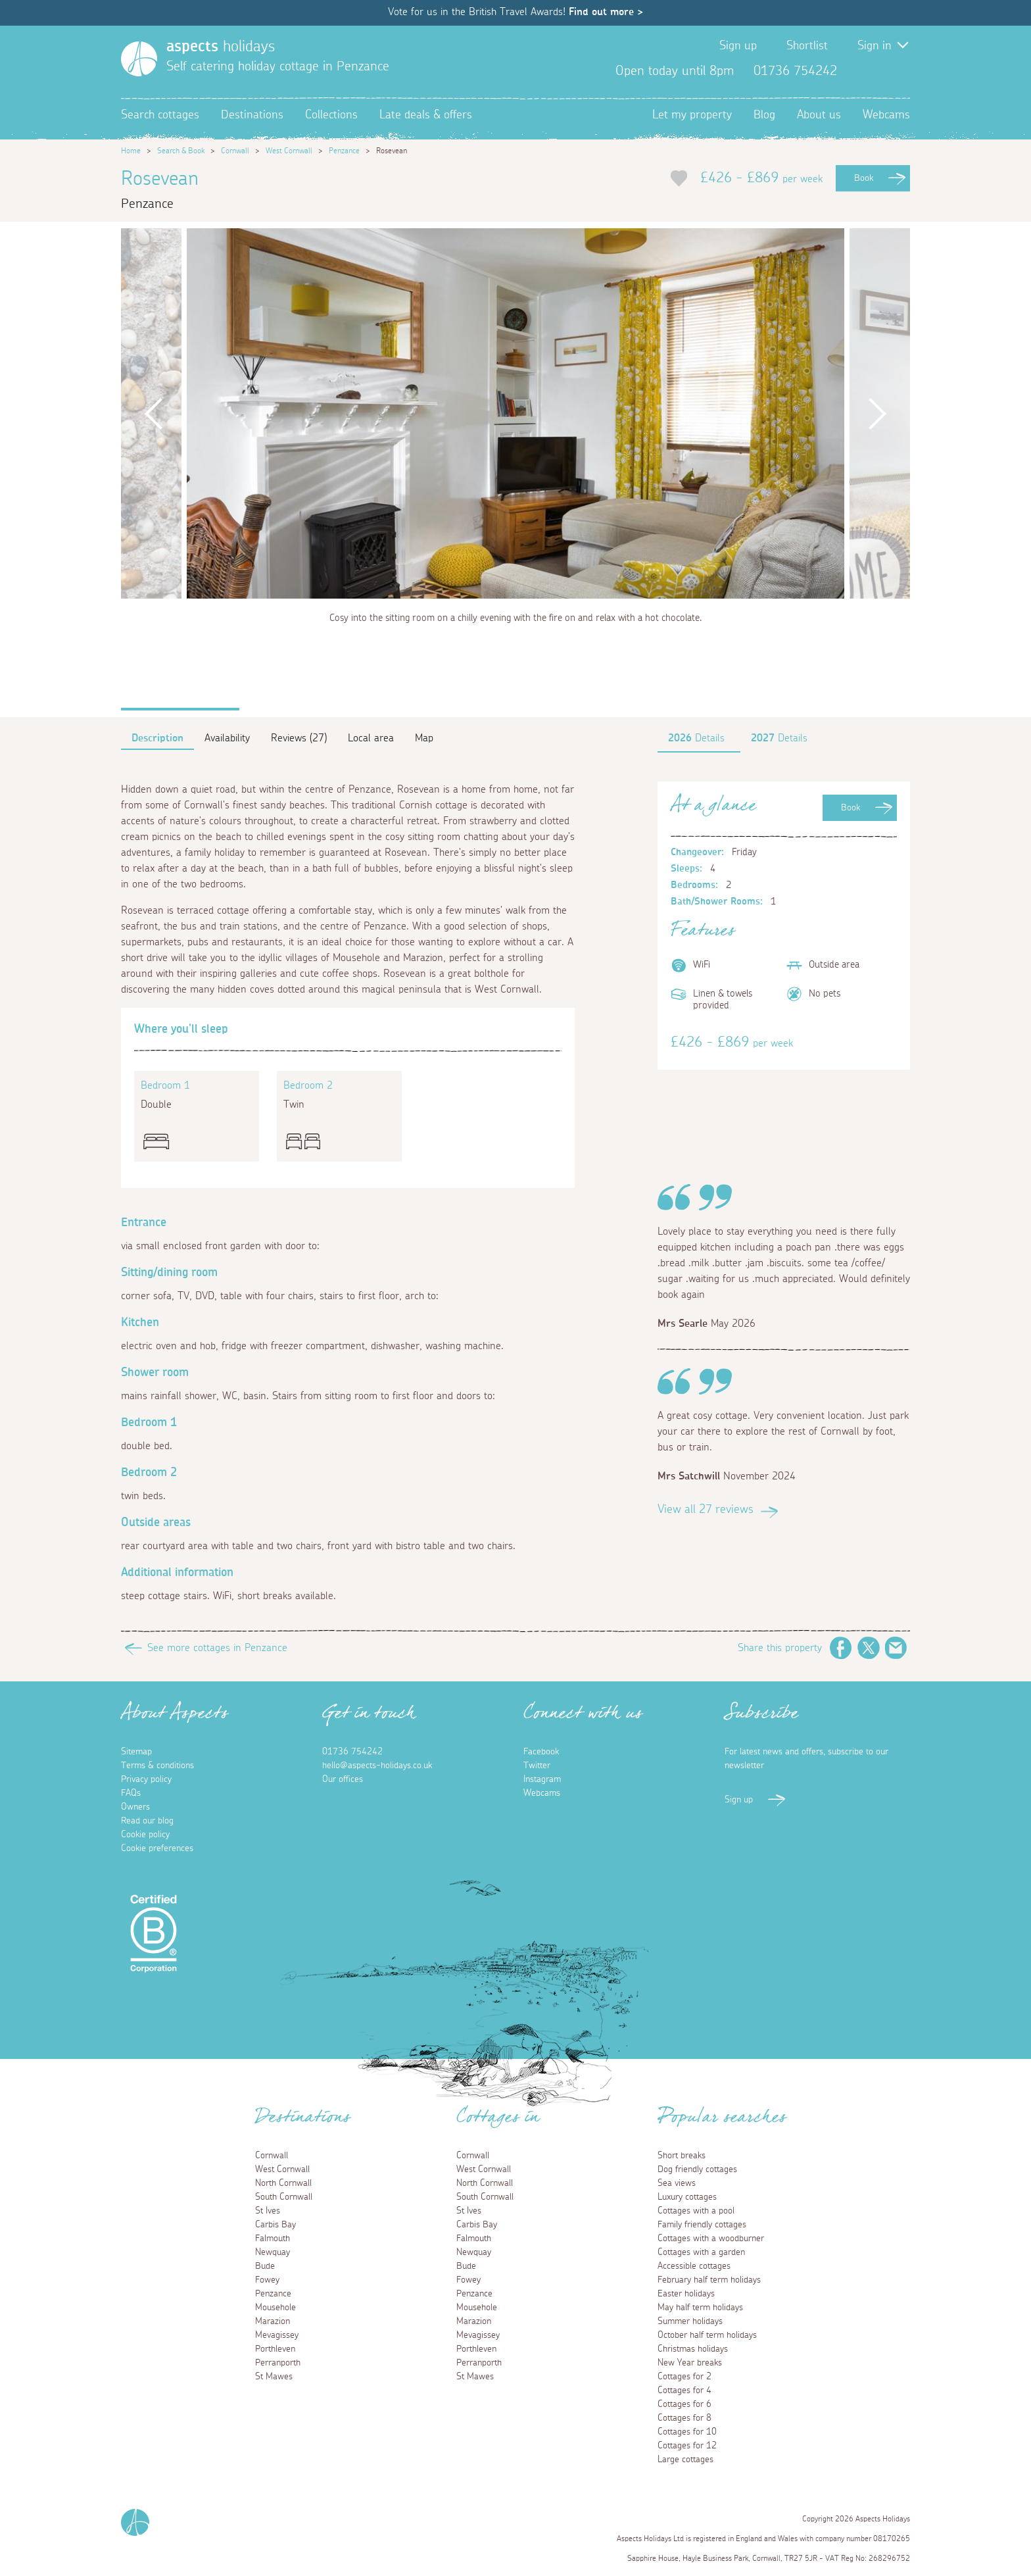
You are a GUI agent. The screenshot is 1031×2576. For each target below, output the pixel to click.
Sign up (738, 46)
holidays (220, 47)
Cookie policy (145, 1834)
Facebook (857, 71)
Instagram (899, 71)
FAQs (131, 1793)
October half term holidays (707, 2335)
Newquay (272, 2252)
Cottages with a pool (696, 2211)
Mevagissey (277, 2335)
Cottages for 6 (684, 2404)
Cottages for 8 (684, 2418)
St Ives (267, 2211)
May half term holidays (700, 2307)
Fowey (267, 2280)
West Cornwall (289, 151)
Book (863, 178)
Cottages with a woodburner (711, 2238)
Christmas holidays (693, 2349)
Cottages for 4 (684, 2390)
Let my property (692, 115)
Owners (135, 1807)
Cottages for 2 (684, 2376)
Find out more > (606, 12)
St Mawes (274, 2376)
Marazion (272, 2321)
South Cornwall (283, 2197)
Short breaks (682, 2155)
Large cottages (685, 2459)
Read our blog (147, 1820)
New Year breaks (690, 2362)
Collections (331, 115)
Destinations (252, 115)
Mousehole (275, 2307)
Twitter (878, 71)
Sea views (677, 2183)
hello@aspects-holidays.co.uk (377, 1765)
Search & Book (180, 151)
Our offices (342, 1779)
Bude (265, 2266)
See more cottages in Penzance (217, 1648)
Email (896, 1648)
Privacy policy (146, 1779)
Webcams (886, 115)
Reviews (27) (299, 738)
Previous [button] (154, 413)
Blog (764, 115)
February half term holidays (709, 2280)
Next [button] (877, 413)
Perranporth (277, 2362)
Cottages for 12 (687, 2445)
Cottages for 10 (687, 2432)
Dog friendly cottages (697, 2169)
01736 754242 (352, 1751)
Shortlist (807, 46)
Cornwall (235, 151)
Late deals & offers (425, 115)
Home (131, 151)
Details (696, 738)
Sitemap (136, 1751)
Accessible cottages (694, 2266)
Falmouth (272, 2238)
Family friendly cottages (702, 2224)
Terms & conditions (157, 1765)
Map (424, 738)
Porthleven (275, 2349)
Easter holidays (686, 2293)
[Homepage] (139, 58)
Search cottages (160, 115)
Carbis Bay (275, 2224)
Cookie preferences (157, 1848)
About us (819, 115)
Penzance (344, 151)
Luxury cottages (687, 2197)
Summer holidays (690, 2321)
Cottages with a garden (701, 2252)
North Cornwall (283, 2183)
